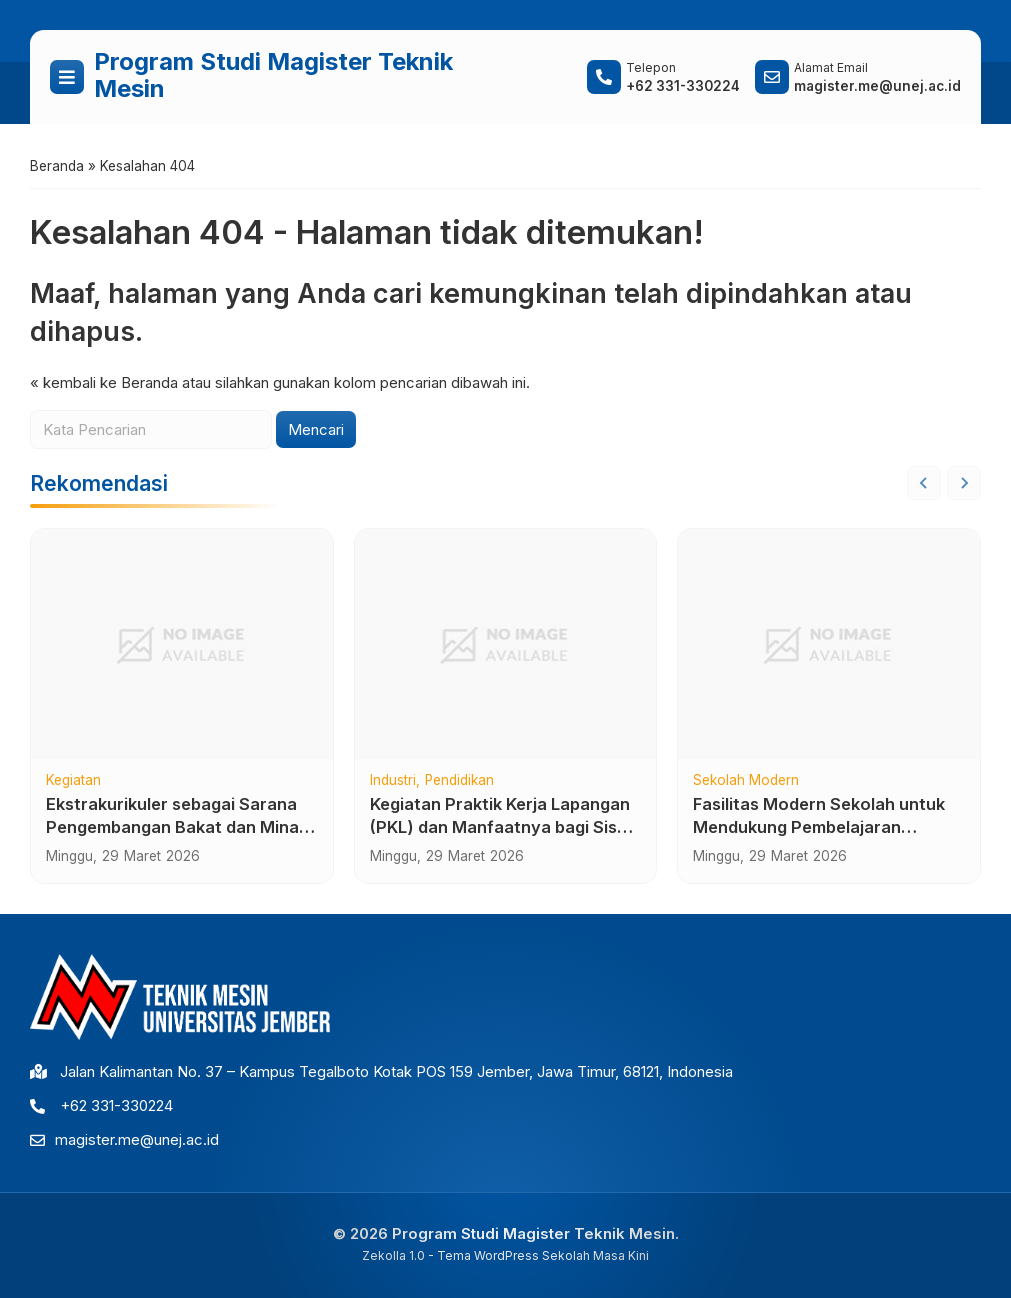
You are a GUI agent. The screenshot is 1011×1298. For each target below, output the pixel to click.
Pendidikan (459, 781)
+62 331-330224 (116, 1105)
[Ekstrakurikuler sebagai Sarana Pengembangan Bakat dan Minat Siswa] (182, 644)
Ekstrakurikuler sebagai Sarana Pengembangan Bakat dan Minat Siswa (176, 827)
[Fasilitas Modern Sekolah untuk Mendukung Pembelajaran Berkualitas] (829, 644)
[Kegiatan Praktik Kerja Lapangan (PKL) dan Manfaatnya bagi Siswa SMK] (506, 644)
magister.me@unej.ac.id (137, 1139)
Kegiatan (73, 781)
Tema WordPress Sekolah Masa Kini (543, 1255)
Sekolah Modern (746, 781)
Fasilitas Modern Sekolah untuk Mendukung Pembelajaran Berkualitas (819, 827)
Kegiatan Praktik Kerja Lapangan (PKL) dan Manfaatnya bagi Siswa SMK (505, 827)
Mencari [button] (316, 429)
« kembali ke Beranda (104, 382)
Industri (393, 781)
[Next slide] (964, 483)
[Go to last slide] (924, 483)
